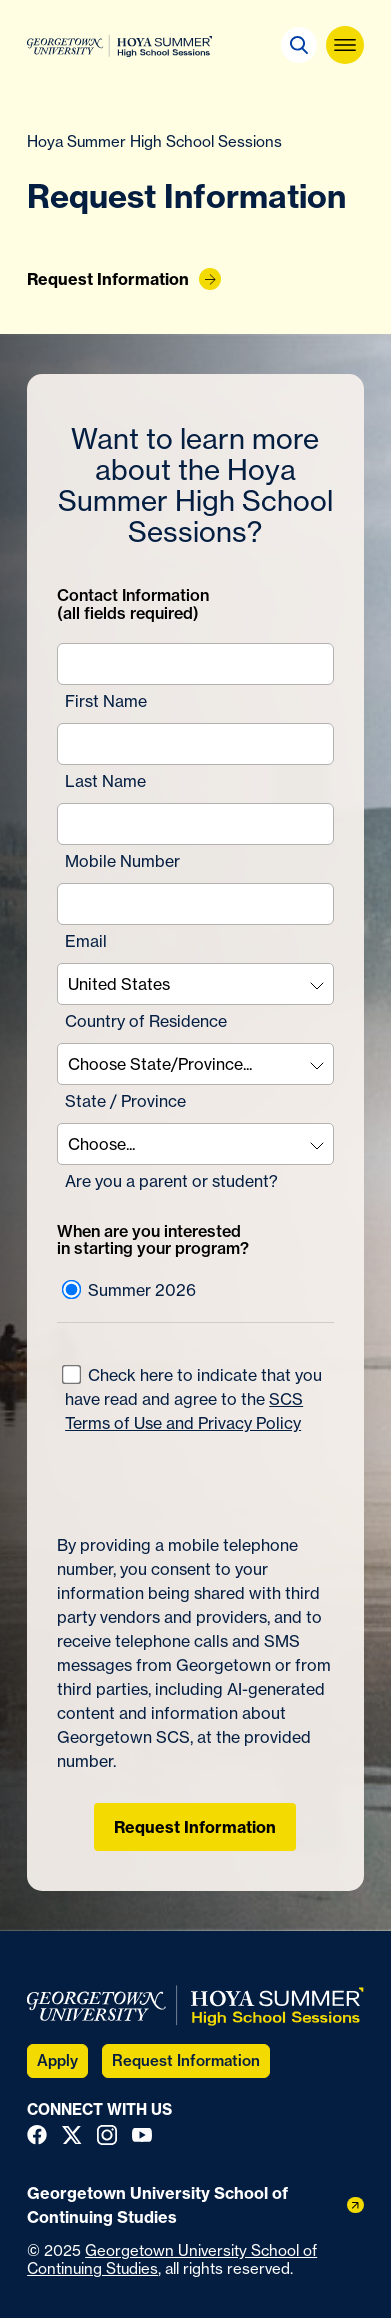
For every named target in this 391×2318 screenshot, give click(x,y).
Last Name (105, 781)
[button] (299, 45)
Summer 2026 (129, 1290)
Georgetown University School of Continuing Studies (172, 2259)
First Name (106, 701)
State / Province (125, 1101)
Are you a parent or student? (171, 1181)
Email (86, 941)
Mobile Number (122, 861)
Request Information (195, 1827)
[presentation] (174, 1475)
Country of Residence (146, 1021)
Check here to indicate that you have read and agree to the (192, 1399)
